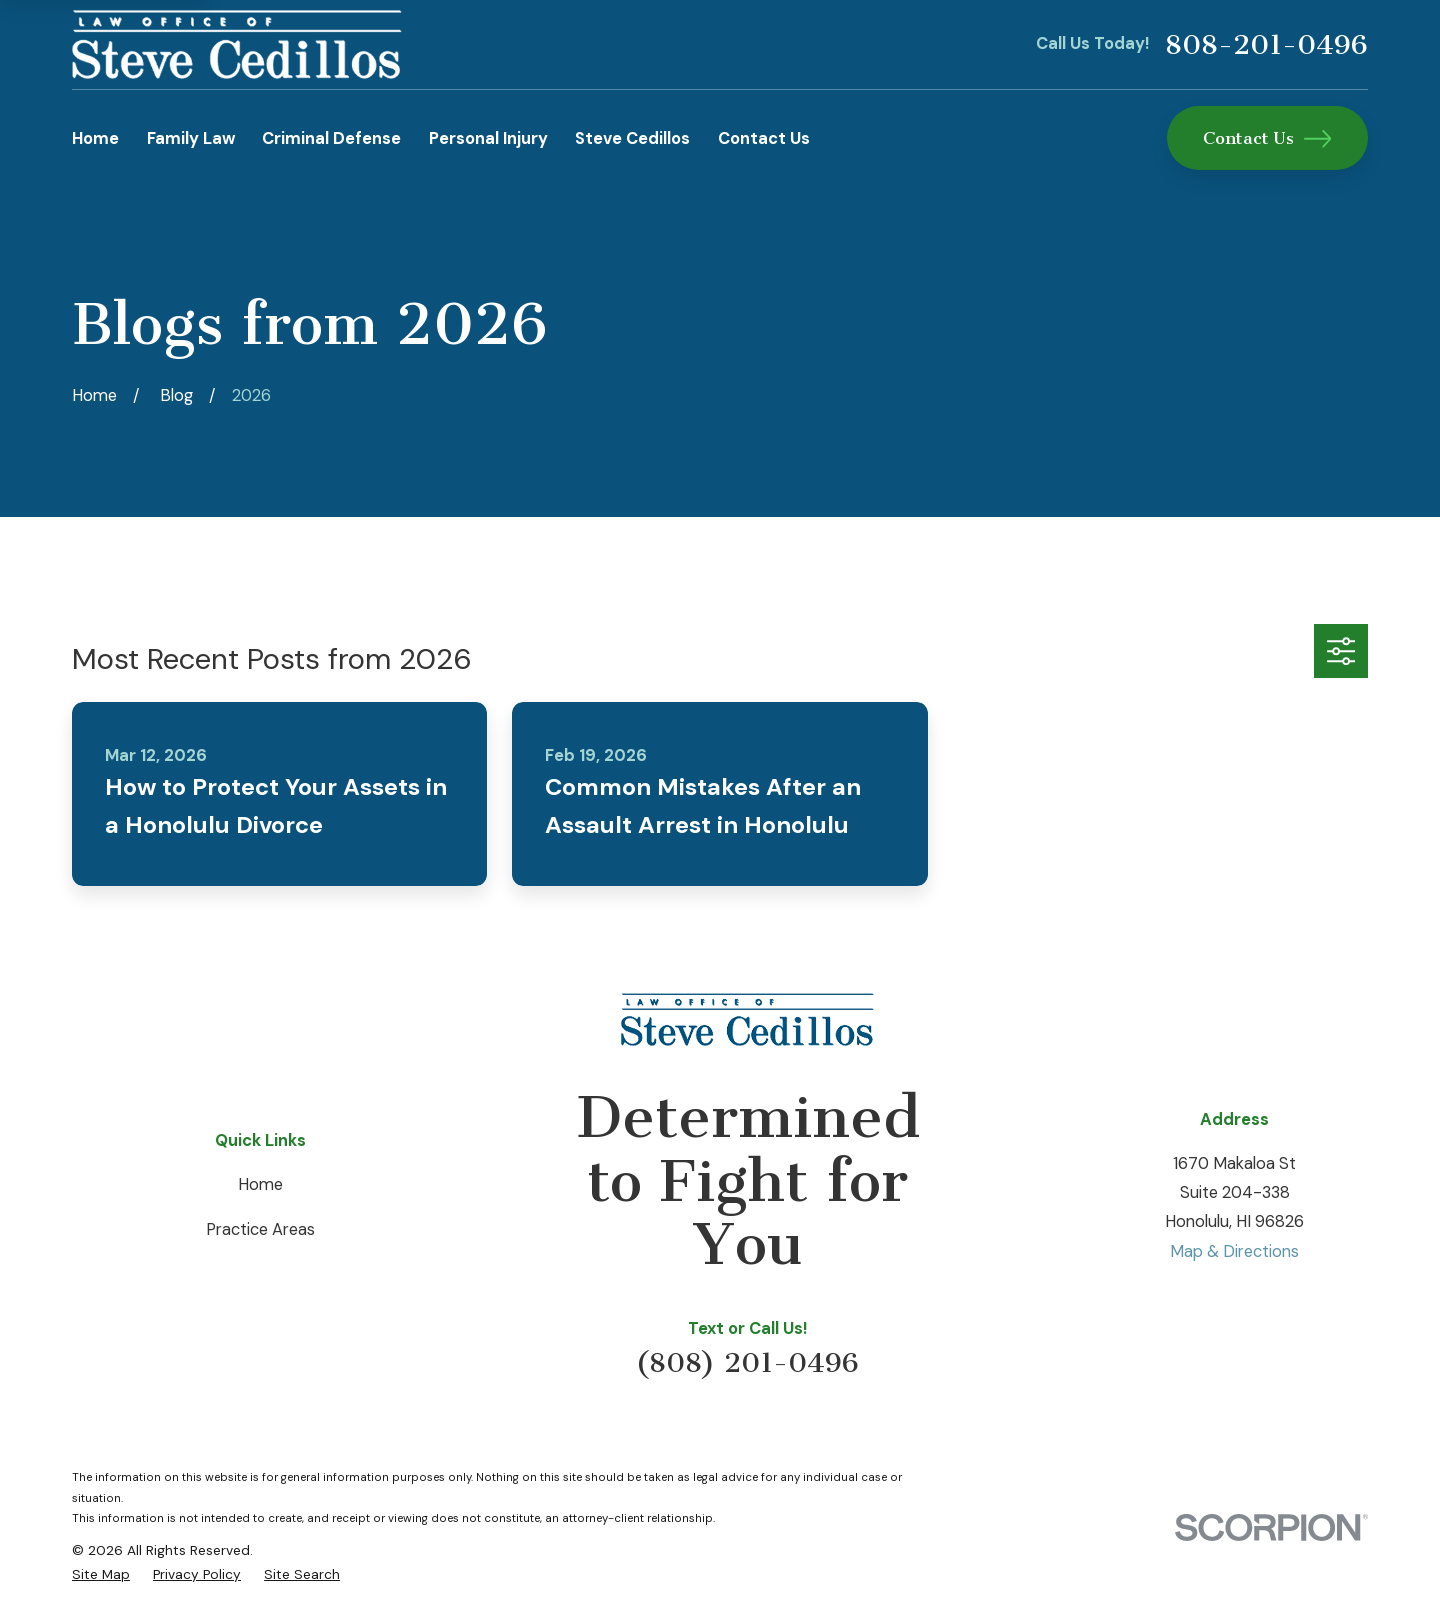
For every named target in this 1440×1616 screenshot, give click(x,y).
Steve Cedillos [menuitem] (632, 138)
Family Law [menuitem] (191, 138)
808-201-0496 (1266, 45)
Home (260, 1184)
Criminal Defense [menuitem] (331, 138)
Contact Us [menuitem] (764, 138)
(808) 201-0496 (747, 1362)
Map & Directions (1234, 1251)
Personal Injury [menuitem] (488, 138)
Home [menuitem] (95, 138)
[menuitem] (101, 1574)
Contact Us (1267, 138)
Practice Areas (260, 1229)
